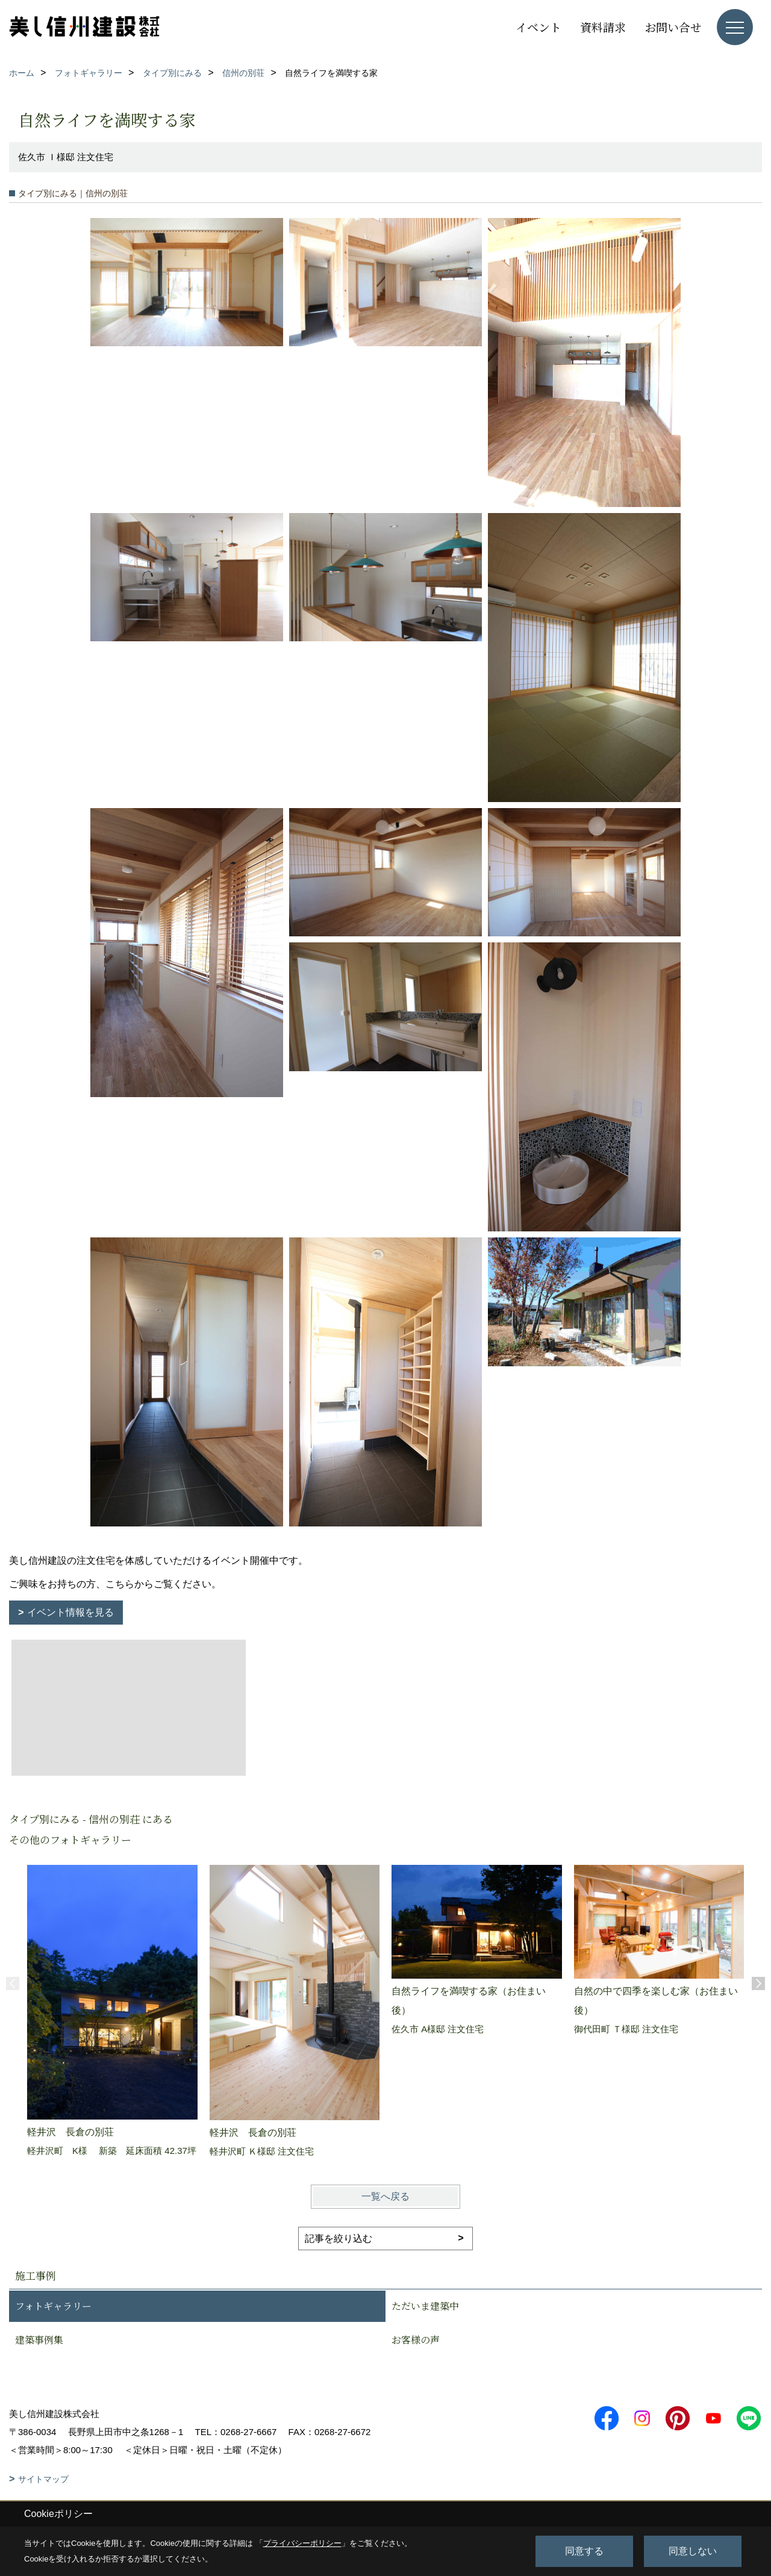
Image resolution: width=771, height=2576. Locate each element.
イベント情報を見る (70, 1612)
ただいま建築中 (425, 2306)
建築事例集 (39, 2340)
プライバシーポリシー (302, 2543)
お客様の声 (416, 2340)
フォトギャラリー (53, 2306)
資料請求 (603, 27)
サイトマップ (43, 2479)
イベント (538, 27)
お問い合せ (673, 27)
